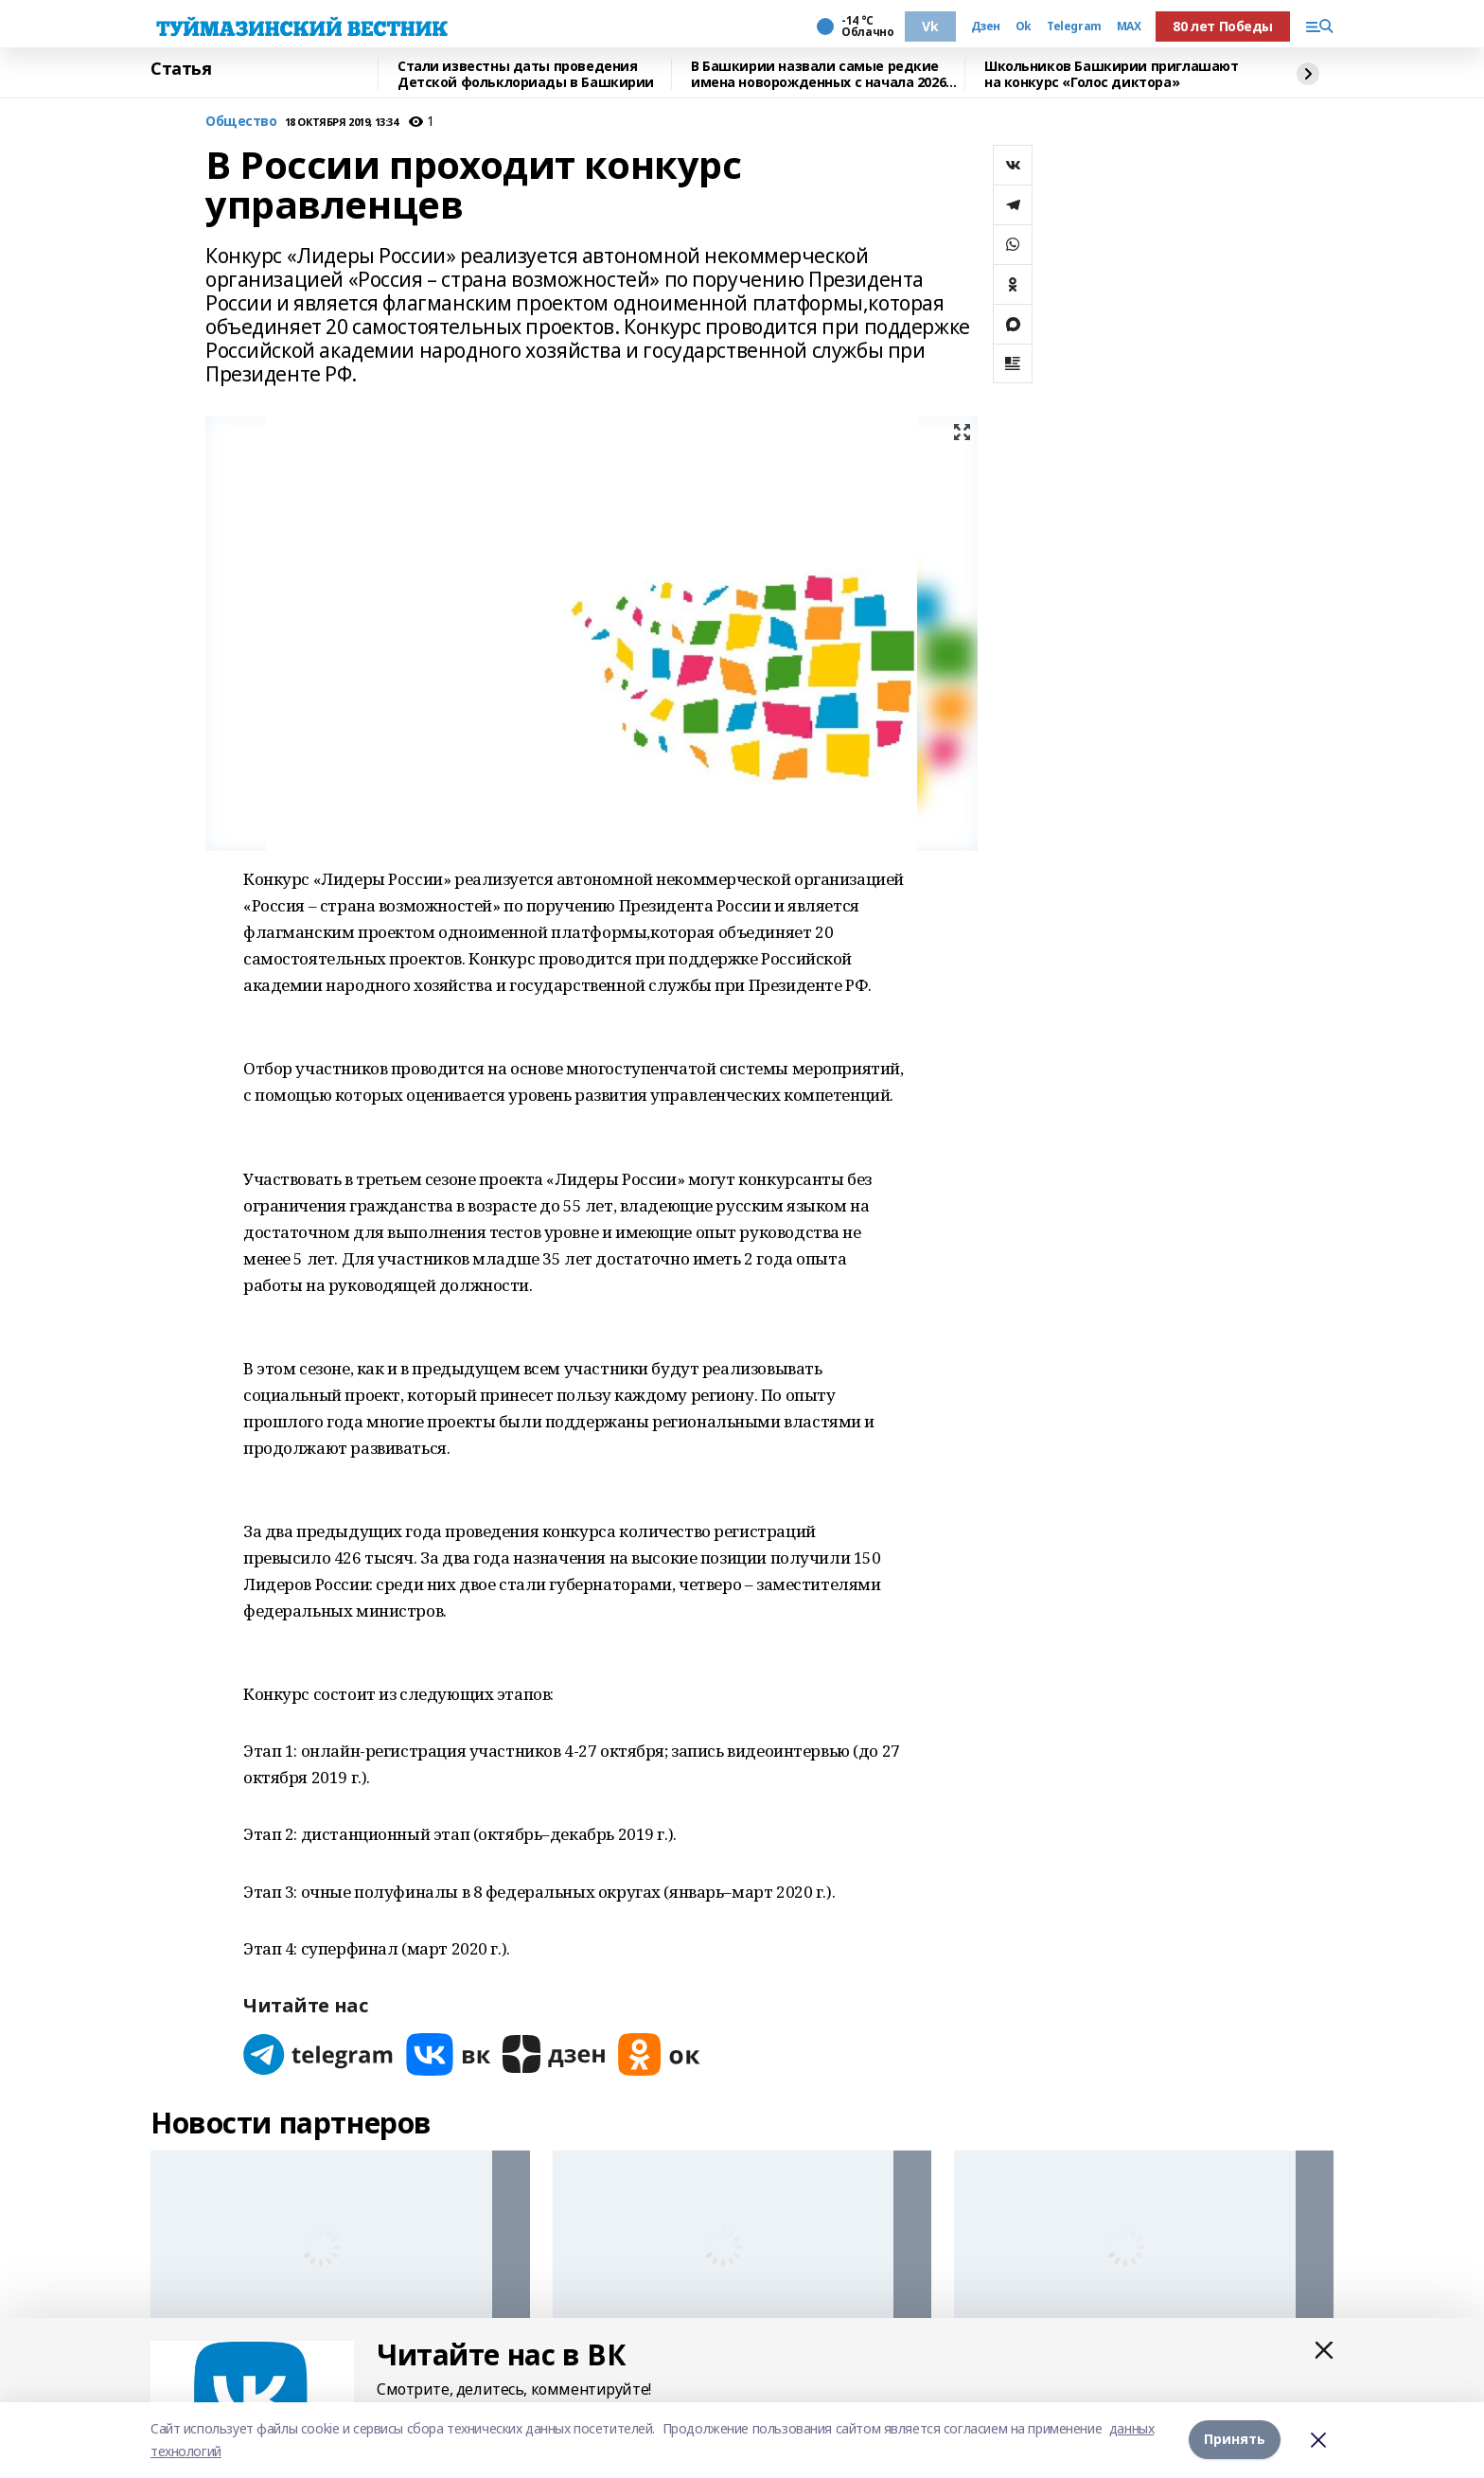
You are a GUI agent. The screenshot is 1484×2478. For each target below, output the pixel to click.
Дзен (985, 26)
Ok (1024, 26)
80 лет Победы (1223, 26)
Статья (180, 69)
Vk (930, 26)
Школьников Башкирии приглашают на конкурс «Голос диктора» (1111, 74)
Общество (241, 122)
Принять (1234, 2440)
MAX (1129, 26)
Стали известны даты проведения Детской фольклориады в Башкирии (526, 74)
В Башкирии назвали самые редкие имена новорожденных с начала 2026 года (818, 74)
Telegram (1074, 26)
